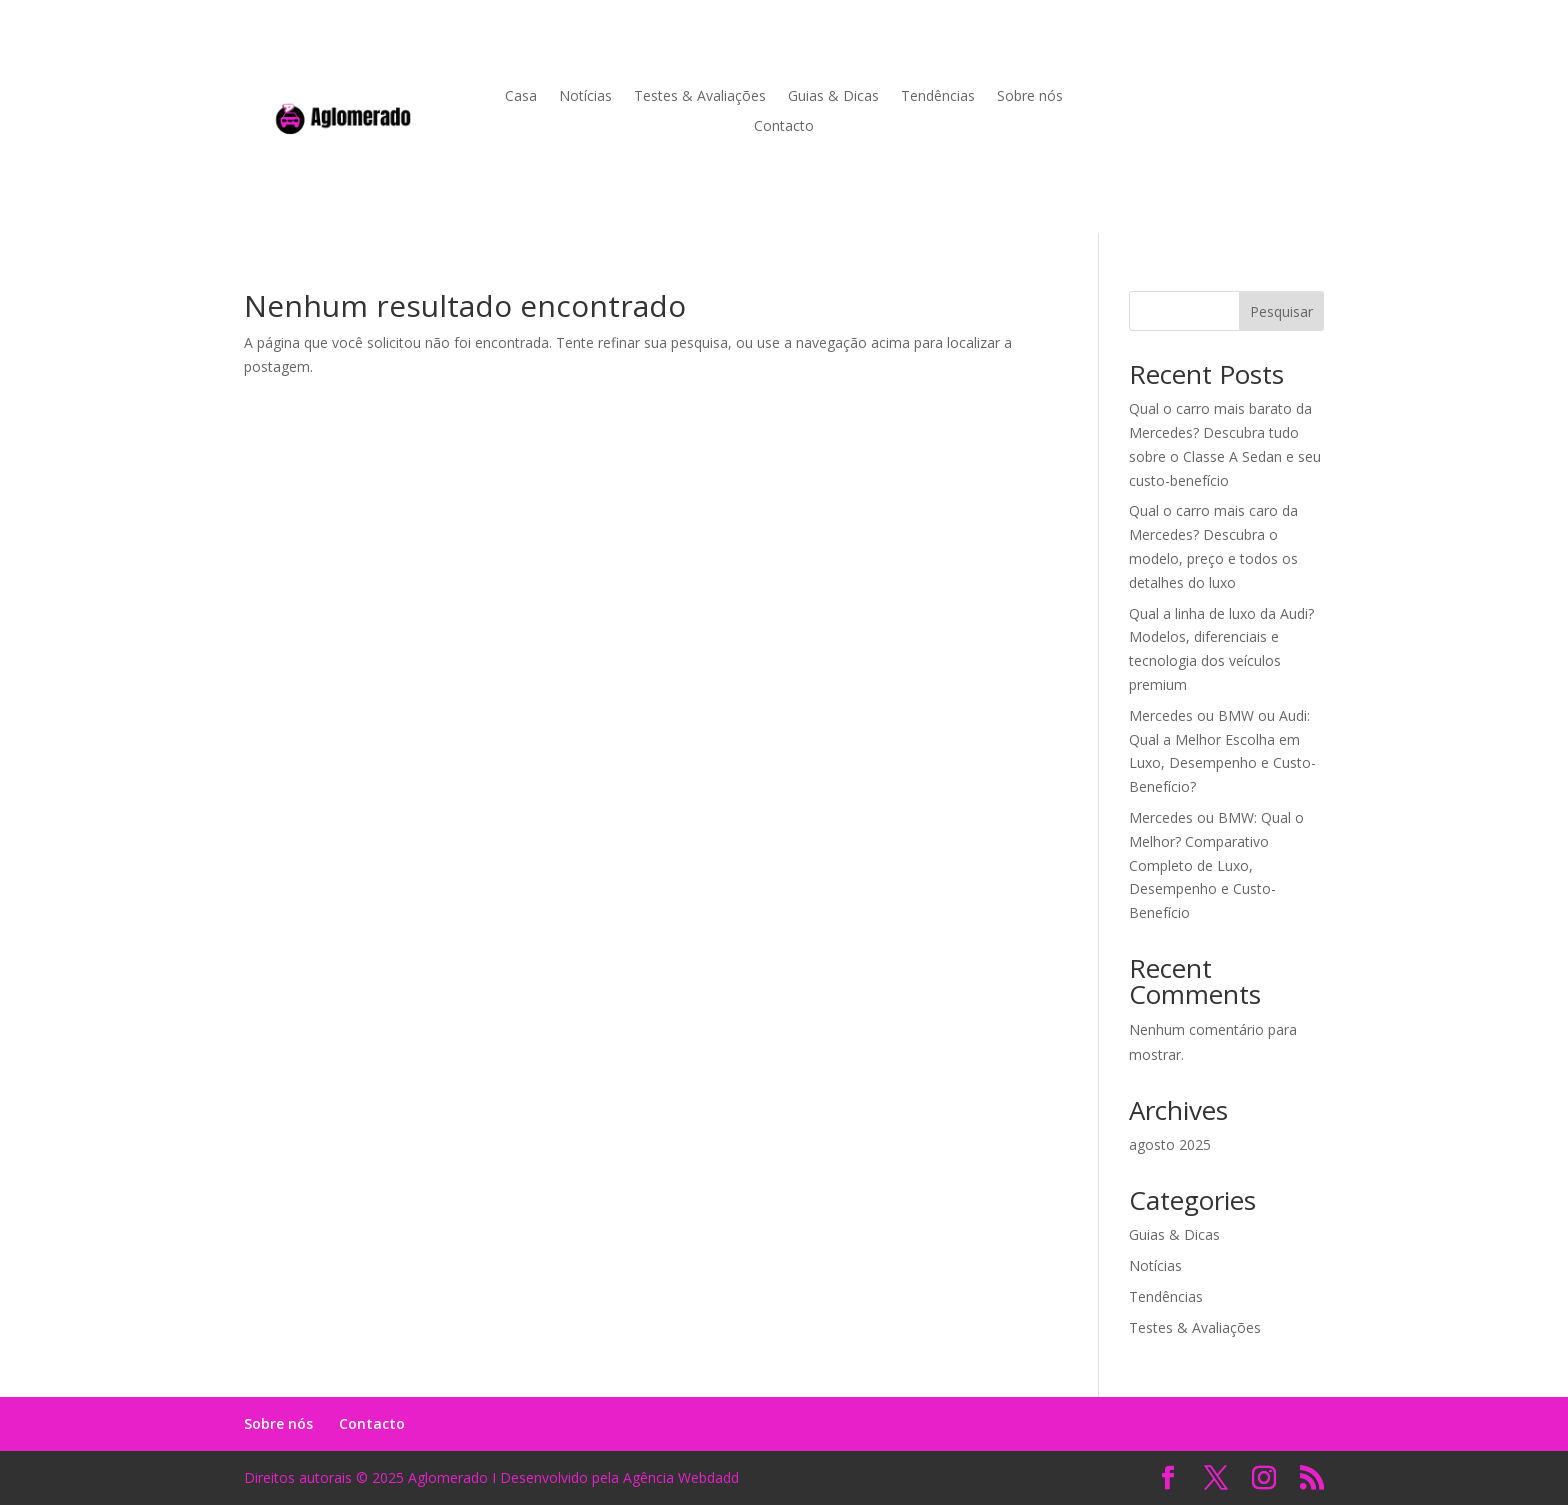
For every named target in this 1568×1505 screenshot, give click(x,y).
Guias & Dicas (833, 97)
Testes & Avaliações (700, 97)
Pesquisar (1281, 311)
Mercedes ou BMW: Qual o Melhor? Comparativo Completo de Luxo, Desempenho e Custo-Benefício (1216, 865)
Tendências (938, 97)
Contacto (784, 127)
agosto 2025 (1170, 1144)
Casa (521, 97)
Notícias (585, 97)
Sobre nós (1030, 97)
